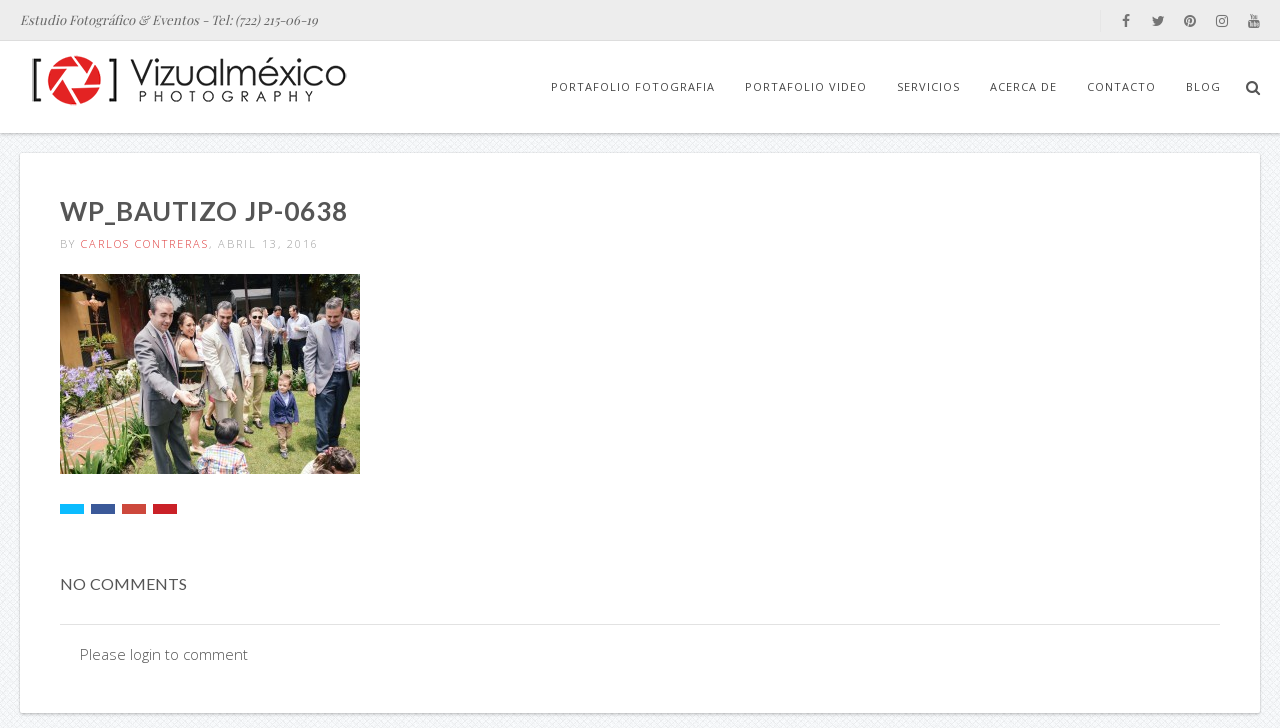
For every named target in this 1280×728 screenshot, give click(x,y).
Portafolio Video (806, 86)
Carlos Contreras (145, 243)
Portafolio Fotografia (633, 86)
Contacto (1121, 86)
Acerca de (1023, 86)
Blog (1203, 86)
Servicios (928, 86)
